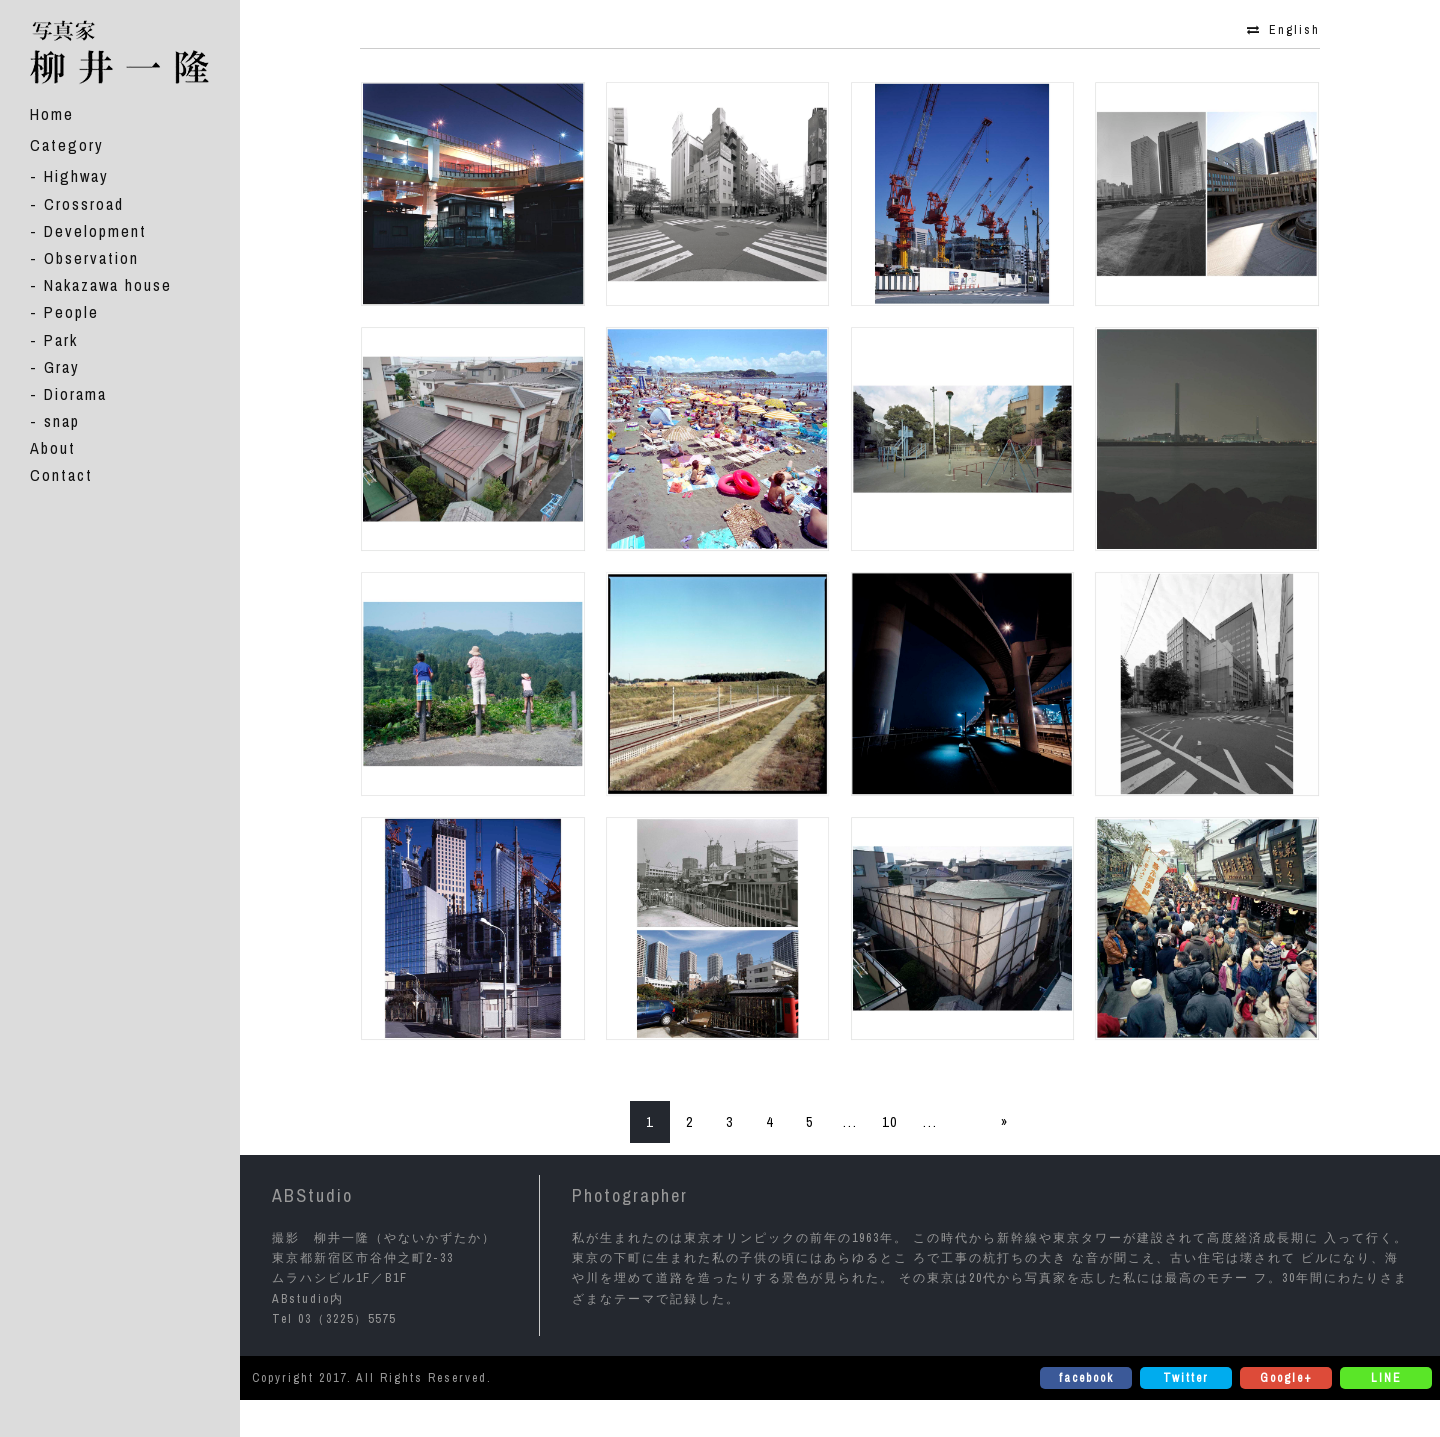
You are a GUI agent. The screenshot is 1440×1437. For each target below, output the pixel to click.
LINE (1386, 1378)
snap (62, 421)
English (1294, 30)
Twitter (1186, 1378)
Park (61, 340)
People (71, 312)
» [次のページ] (1005, 1122)
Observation (91, 258)
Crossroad (84, 204)
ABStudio (312, 1195)
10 (890, 1122)
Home (52, 114)
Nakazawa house (108, 285)
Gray (62, 367)
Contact (61, 475)
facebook (1086, 1378)
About (53, 448)
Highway (76, 176)
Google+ (1286, 1378)
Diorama (75, 394)
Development (95, 231)
